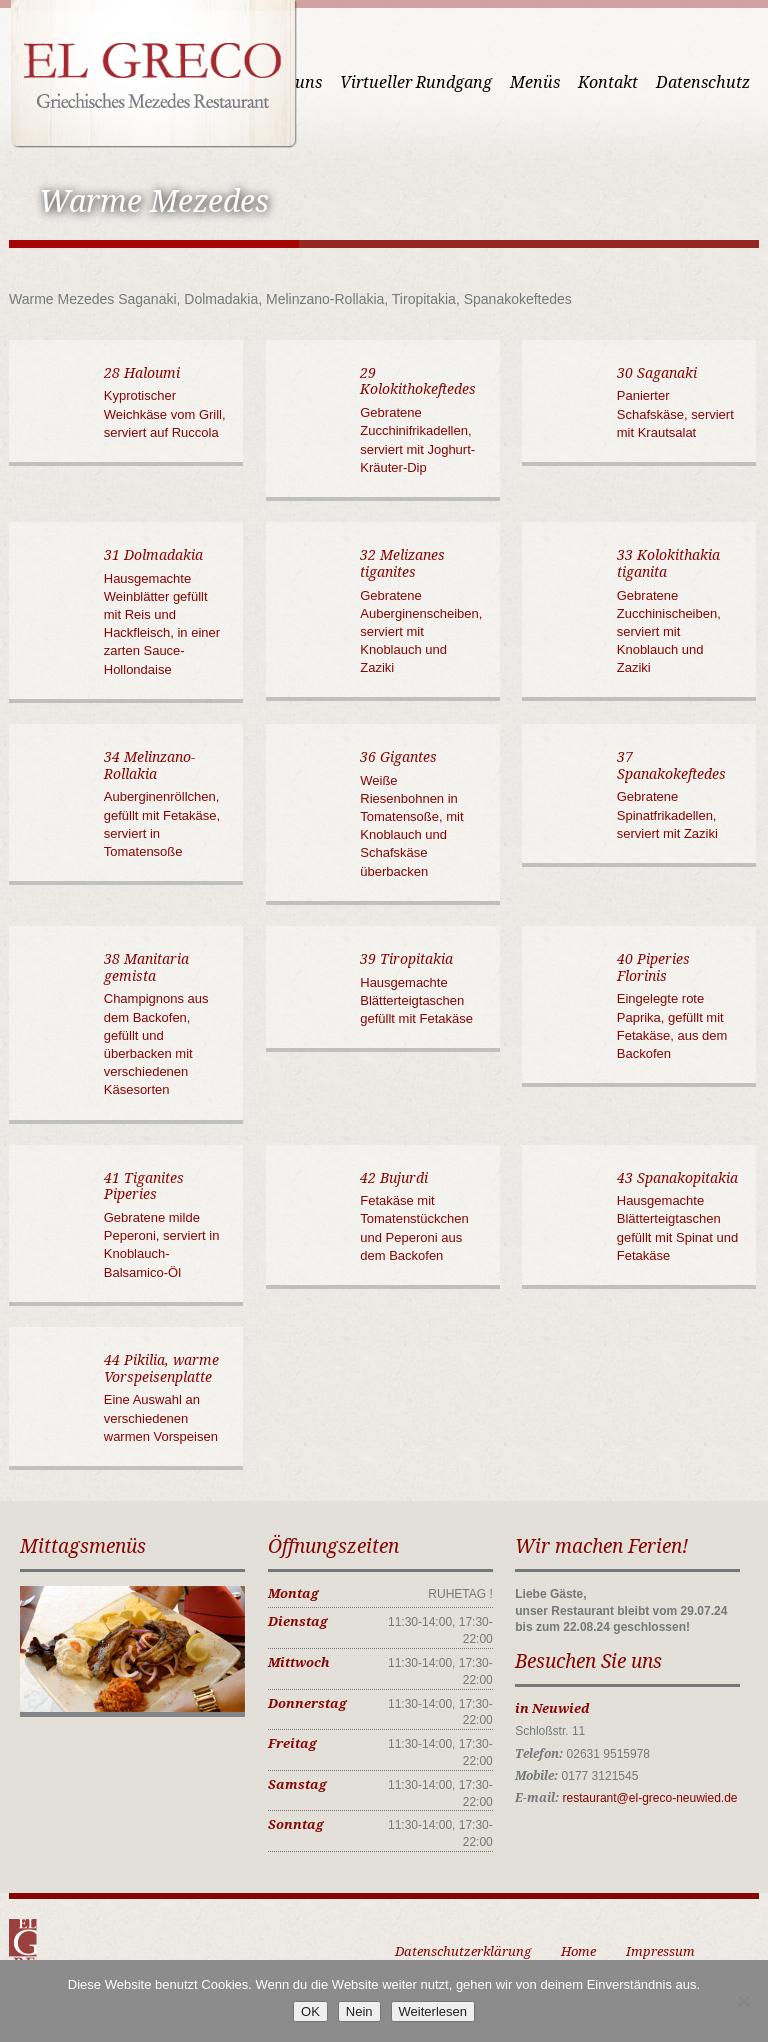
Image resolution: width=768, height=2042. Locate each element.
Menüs (535, 82)
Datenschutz (703, 82)
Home (578, 1951)
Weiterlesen (433, 2011)
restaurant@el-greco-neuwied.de (650, 1798)
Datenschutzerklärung (463, 1951)
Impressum (660, 1951)
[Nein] (743, 2001)
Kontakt (608, 82)
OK (310, 2011)
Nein (359, 2011)
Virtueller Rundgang (416, 82)
